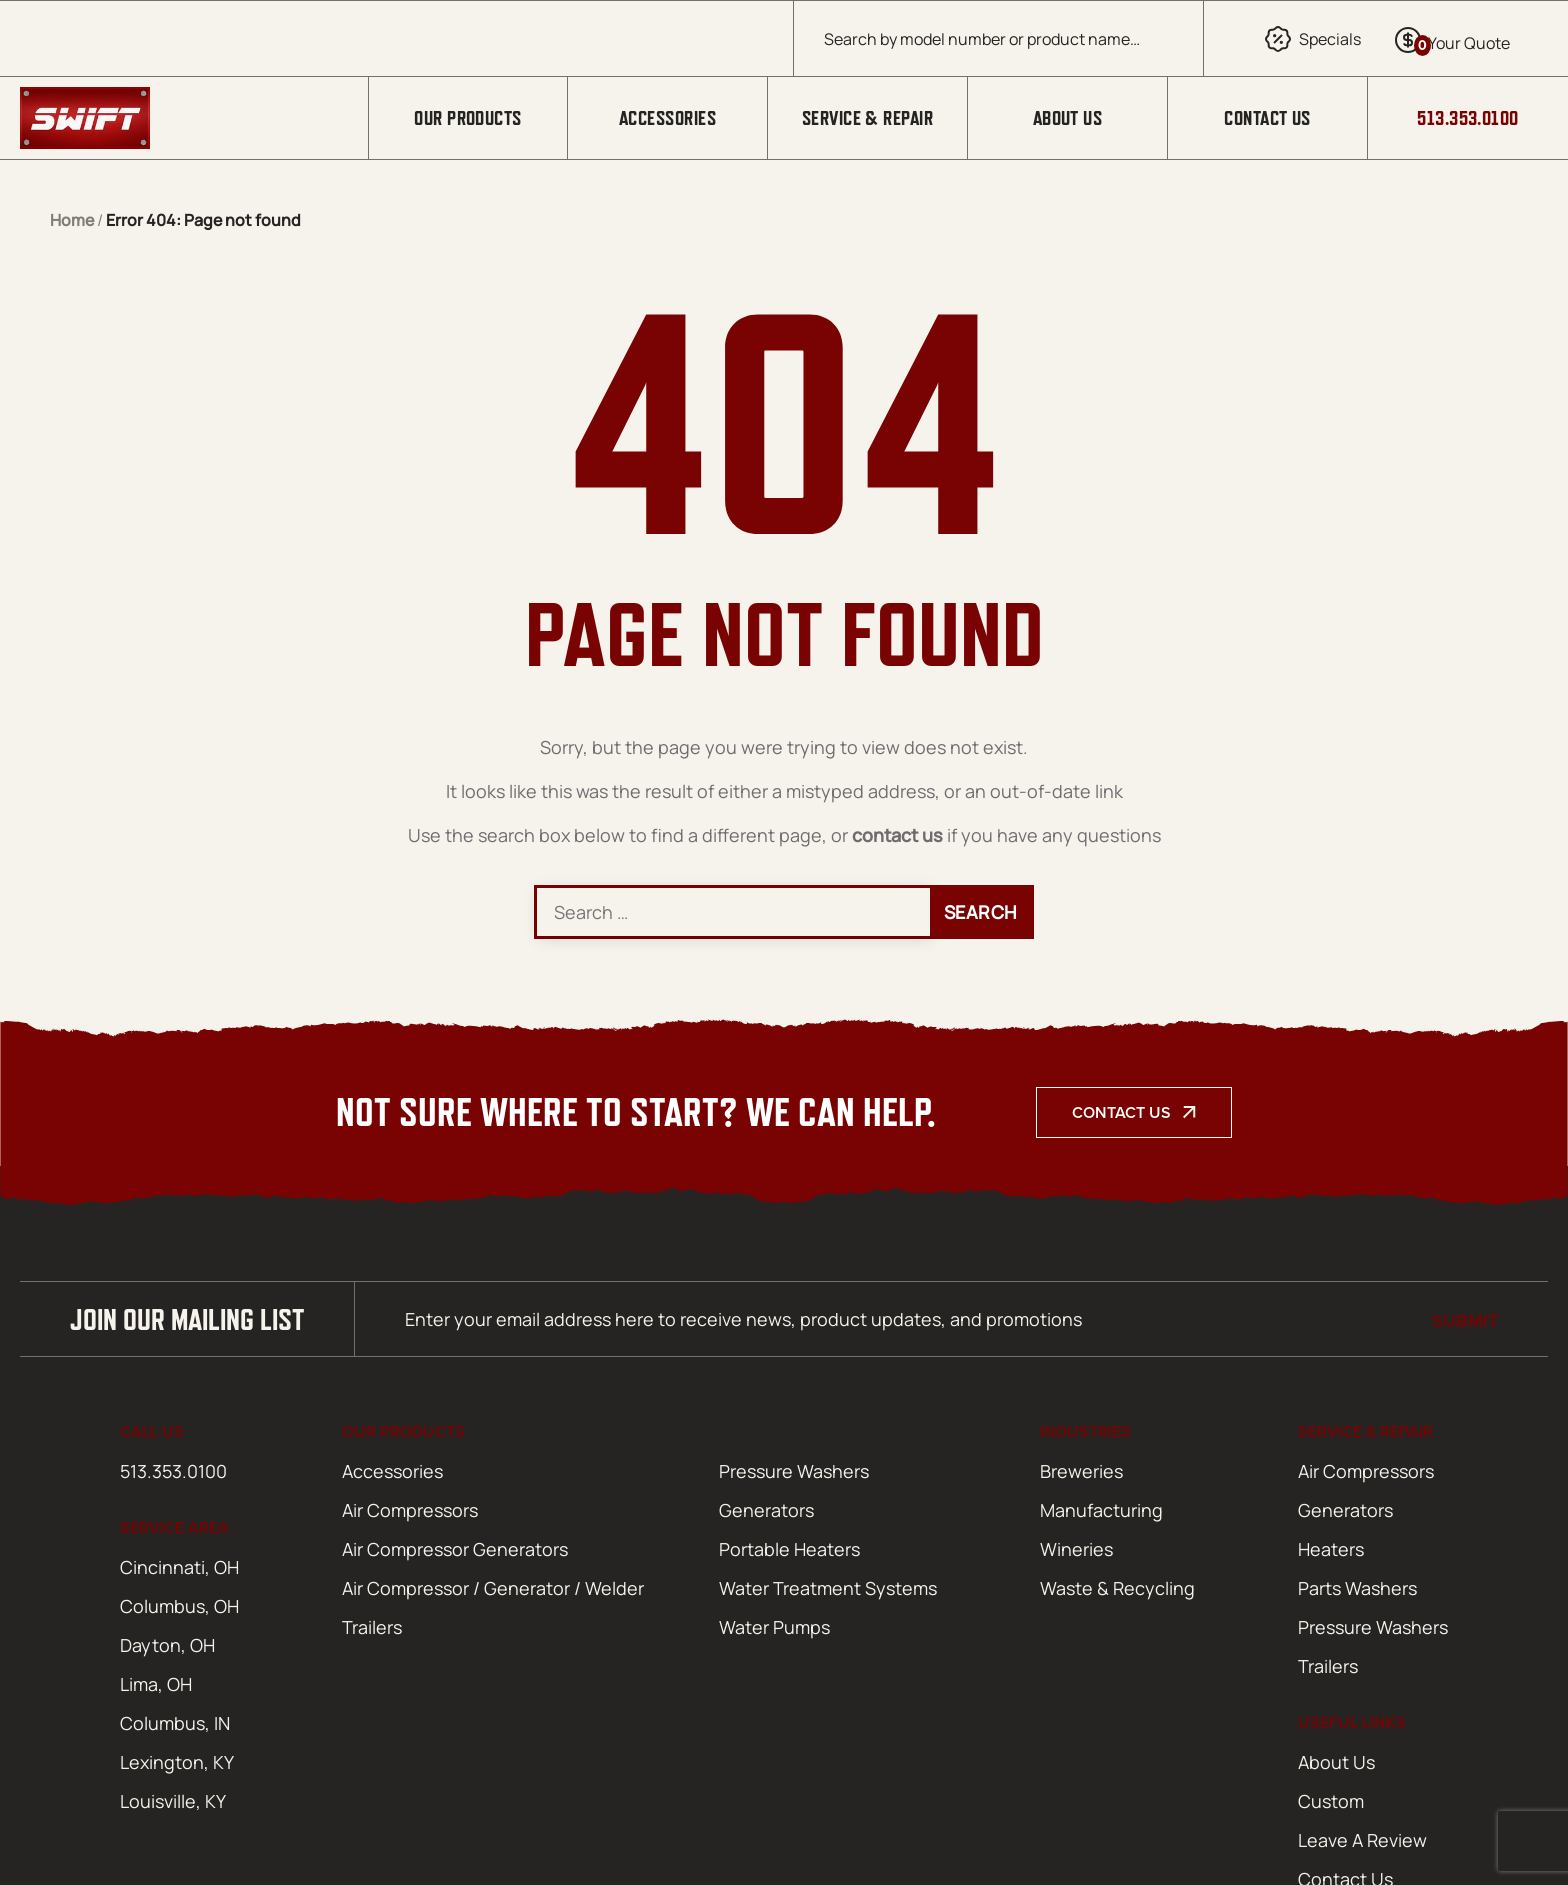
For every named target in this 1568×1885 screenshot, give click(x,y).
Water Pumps (774, 1627)
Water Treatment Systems (828, 1588)
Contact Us (1267, 118)
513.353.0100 (1467, 118)
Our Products (467, 118)
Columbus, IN (175, 1723)
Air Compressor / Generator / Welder (493, 1588)
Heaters (1331, 1549)
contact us (897, 835)
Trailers (372, 1627)
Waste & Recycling (1117, 1588)
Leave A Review (1362, 1840)
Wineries (1076, 1549)
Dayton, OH (167, 1645)
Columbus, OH (179, 1606)
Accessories (667, 118)
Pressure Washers (794, 1471)
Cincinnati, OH (179, 1567)
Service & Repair (867, 118)
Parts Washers (1357, 1588)
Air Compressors (410, 1510)
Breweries (1081, 1471)
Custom (1331, 1801)
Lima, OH (156, 1684)
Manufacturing (1101, 1510)
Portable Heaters (789, 1549)
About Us (1068, 118)
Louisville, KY (173, 1801)
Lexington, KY (177, 1762)
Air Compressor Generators (455, 1549)
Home (72, 220)
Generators (766, 1510)
